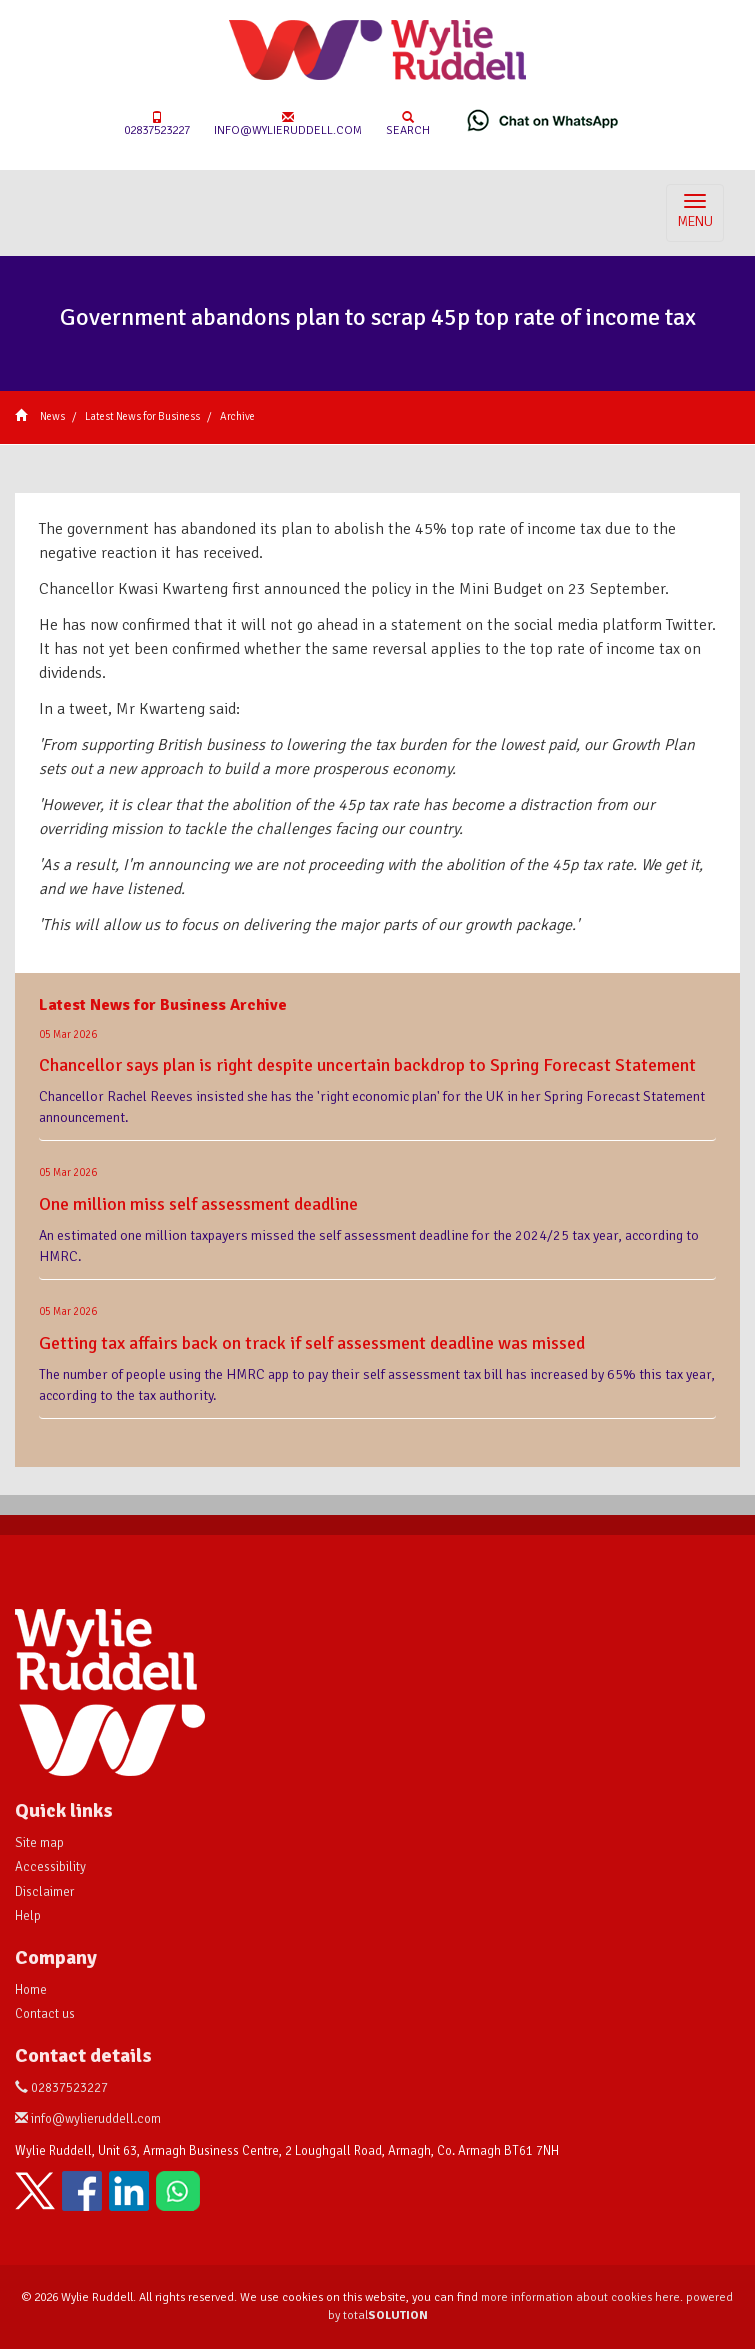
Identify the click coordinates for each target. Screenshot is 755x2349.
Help (28, 1916)
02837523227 (157, 124)
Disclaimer (44, 1892)
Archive (237, 416)
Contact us (45, 2014)
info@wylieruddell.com (288, 124)
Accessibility (50, 1867)
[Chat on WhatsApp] (543, 120)
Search (408, 124)
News (52, 416)
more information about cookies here (580, 2297)
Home (31, 1990)
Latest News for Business (142, 416)
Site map (39, 1843)
